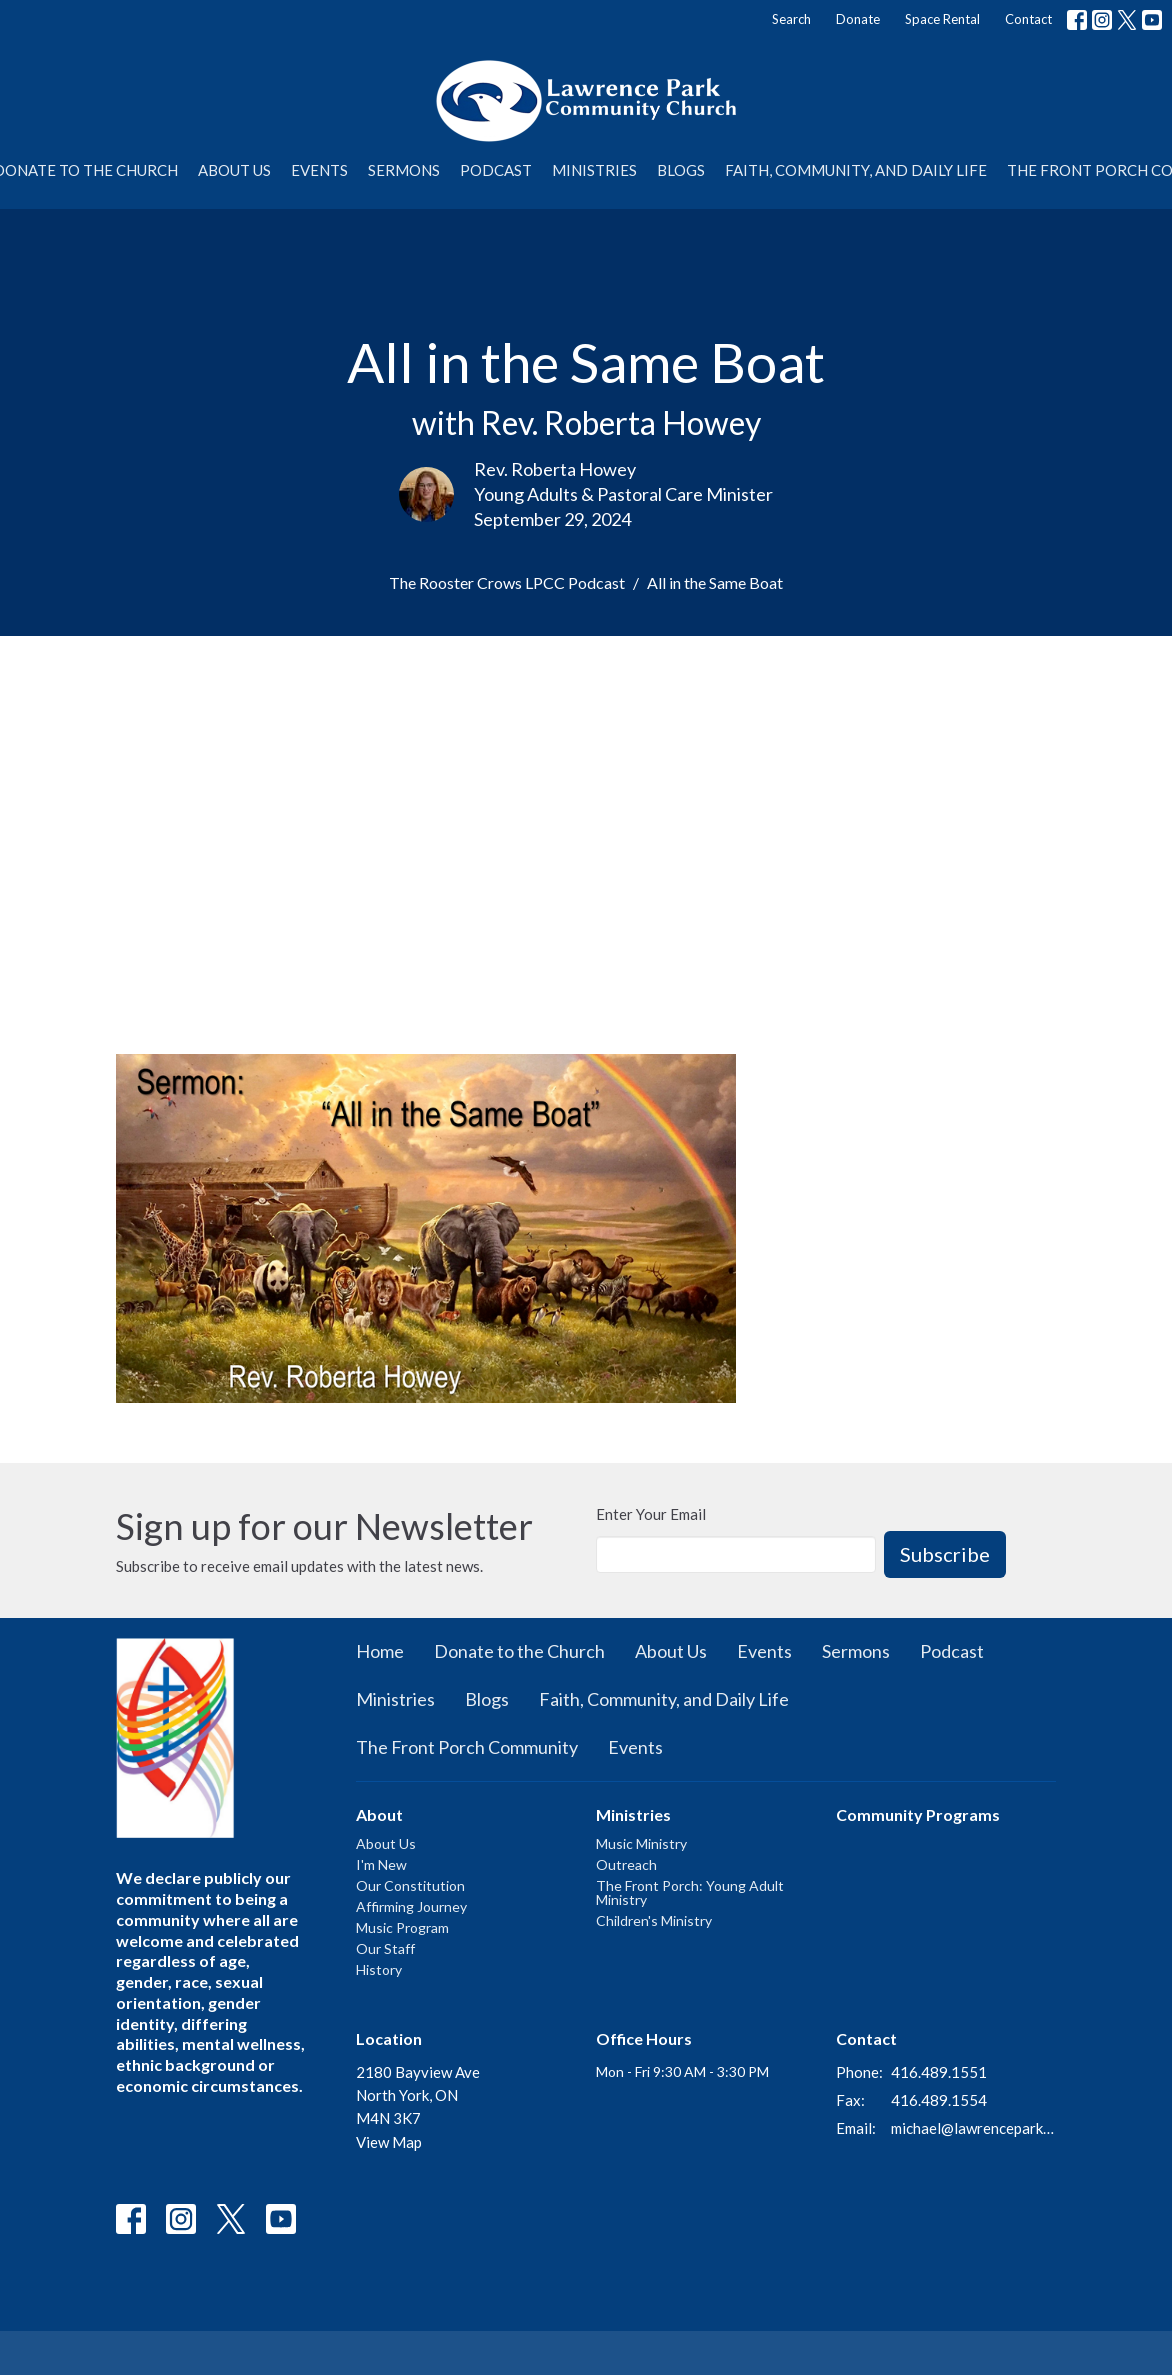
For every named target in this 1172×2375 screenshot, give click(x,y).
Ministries (594, 170)
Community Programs (918, 1814)
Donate (858, 19)
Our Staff (385, 1948)
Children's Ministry (654, 1920)
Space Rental (942, 19)
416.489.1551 (939, 2072)
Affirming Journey (411, 1906)
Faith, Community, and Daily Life (856, 170)
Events (319, 170)
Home (380, 1651)
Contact (1028, 19)
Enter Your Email (651, 1514)
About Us (234, 170)
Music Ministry (641, 1843)
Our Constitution (410, 1885)
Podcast (496, 170)
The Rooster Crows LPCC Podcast (507, 582)
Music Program (402, 1927)
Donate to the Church (519, 1651)
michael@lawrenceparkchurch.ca (973, 2128)
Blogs (681, 170)
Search (791, 19)
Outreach (626, 1864)
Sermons (404, 170)
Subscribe (945, 1554)
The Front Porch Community (467, 1747)
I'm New (381, 1864)
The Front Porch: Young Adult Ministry (690, 1892)
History (379, 1969)
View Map (389, 2142)
